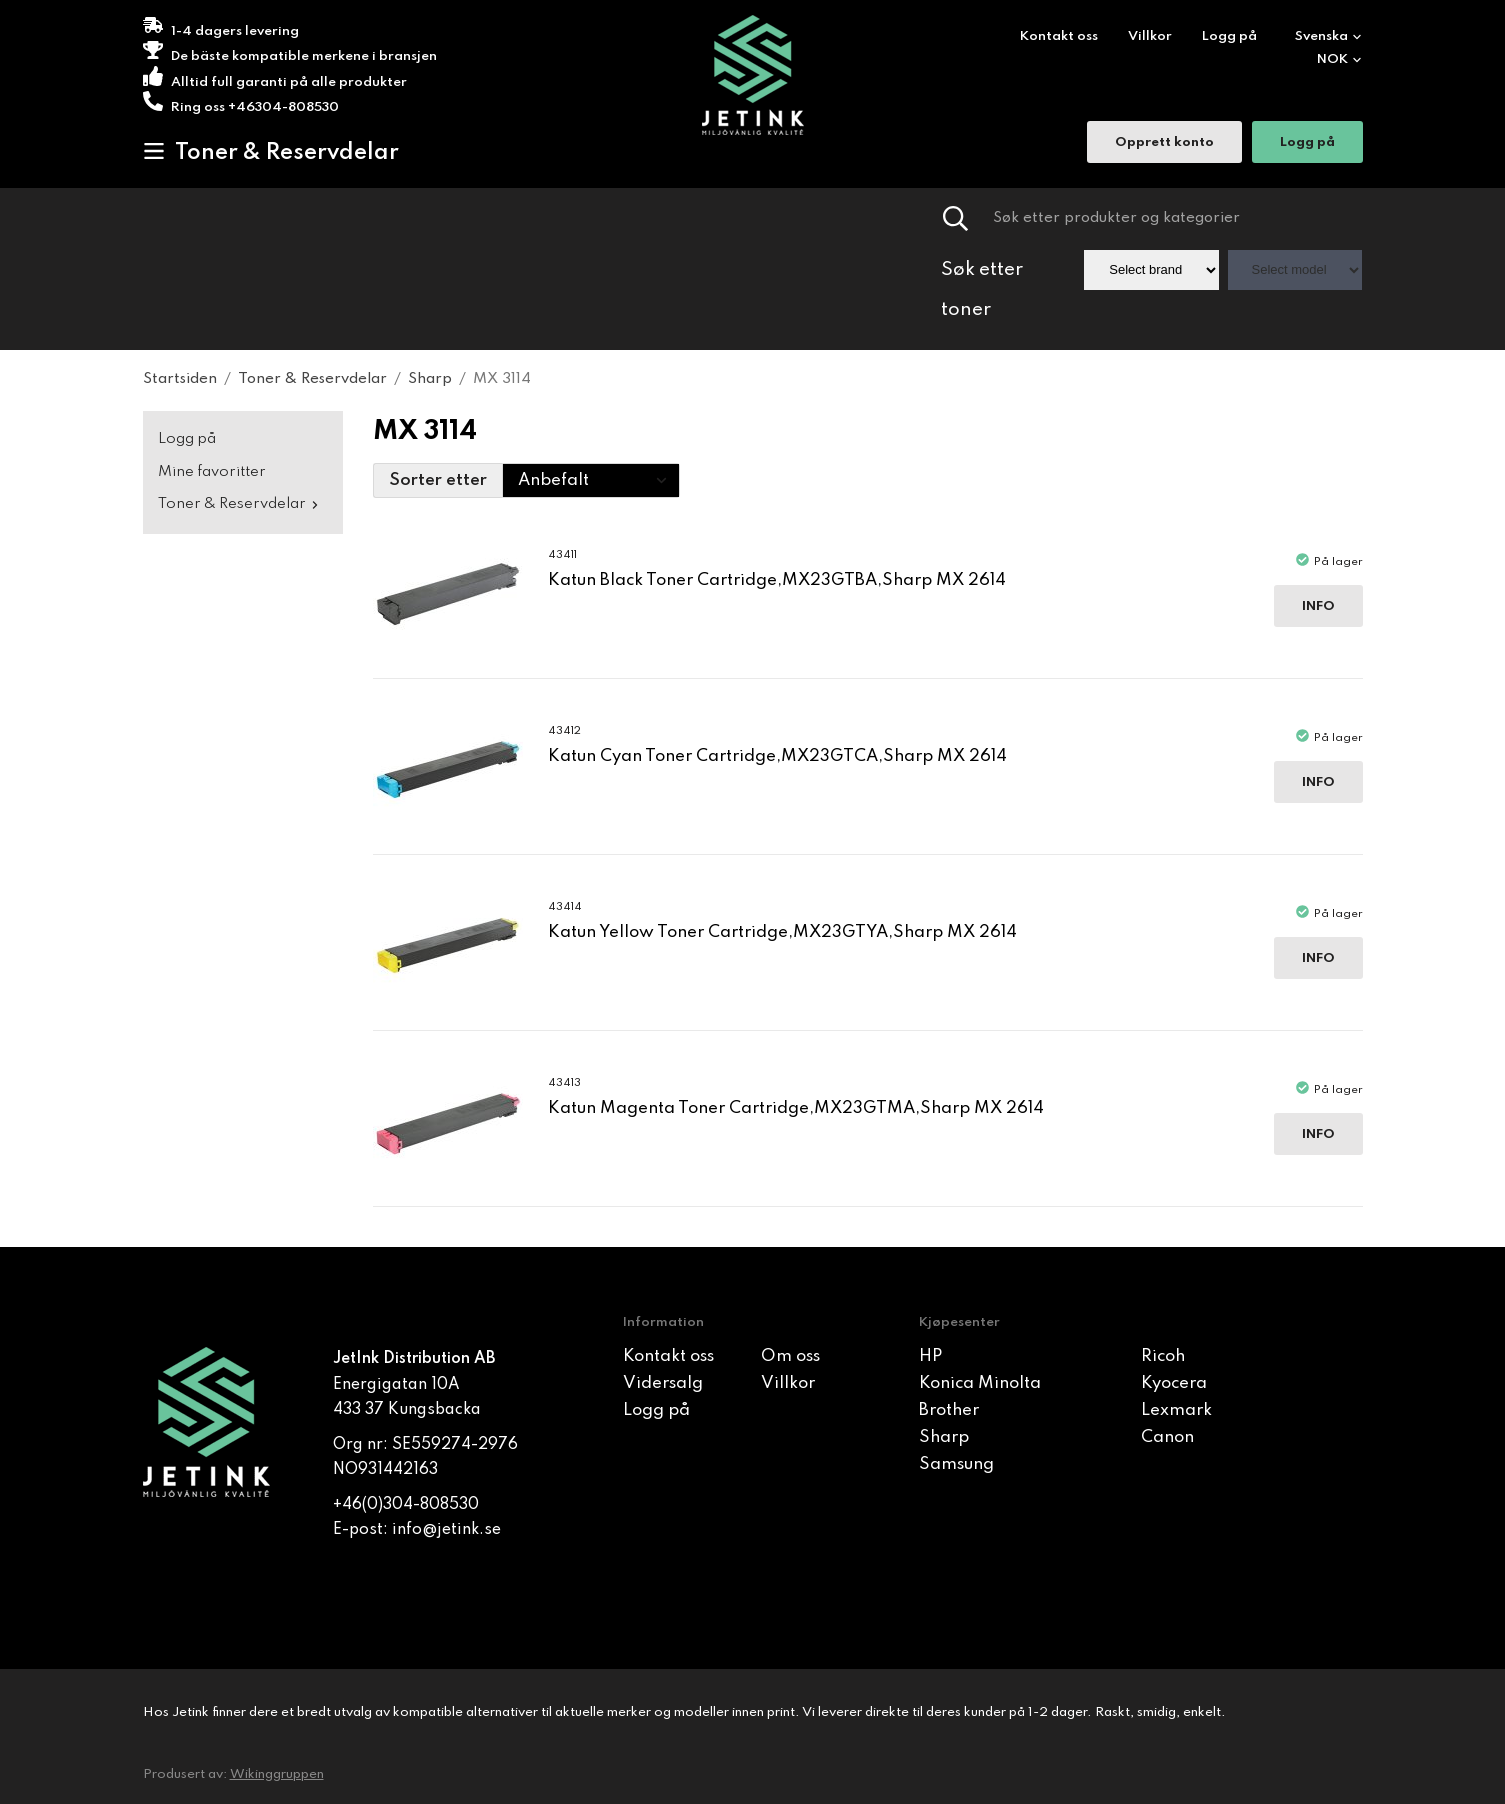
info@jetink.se (446, 1530)
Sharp (944, 1437)
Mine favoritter (212, 472)
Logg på (1229, 36)
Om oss (790, 1356)
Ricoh (1163, 1356)
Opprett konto (1164, 144)
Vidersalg (663, 1383)
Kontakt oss (1059, 36)
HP (930, 1356)
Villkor (1150, 36)
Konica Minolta (980, 1383)
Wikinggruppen (277, 1774)
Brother (949, 1410)
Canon (1167, 1437)
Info (1318, 606)
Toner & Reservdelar (271, 152)
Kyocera (1174, 1383)
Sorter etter (438, 480)
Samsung (956, 1464)
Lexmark (1176, 1410)
